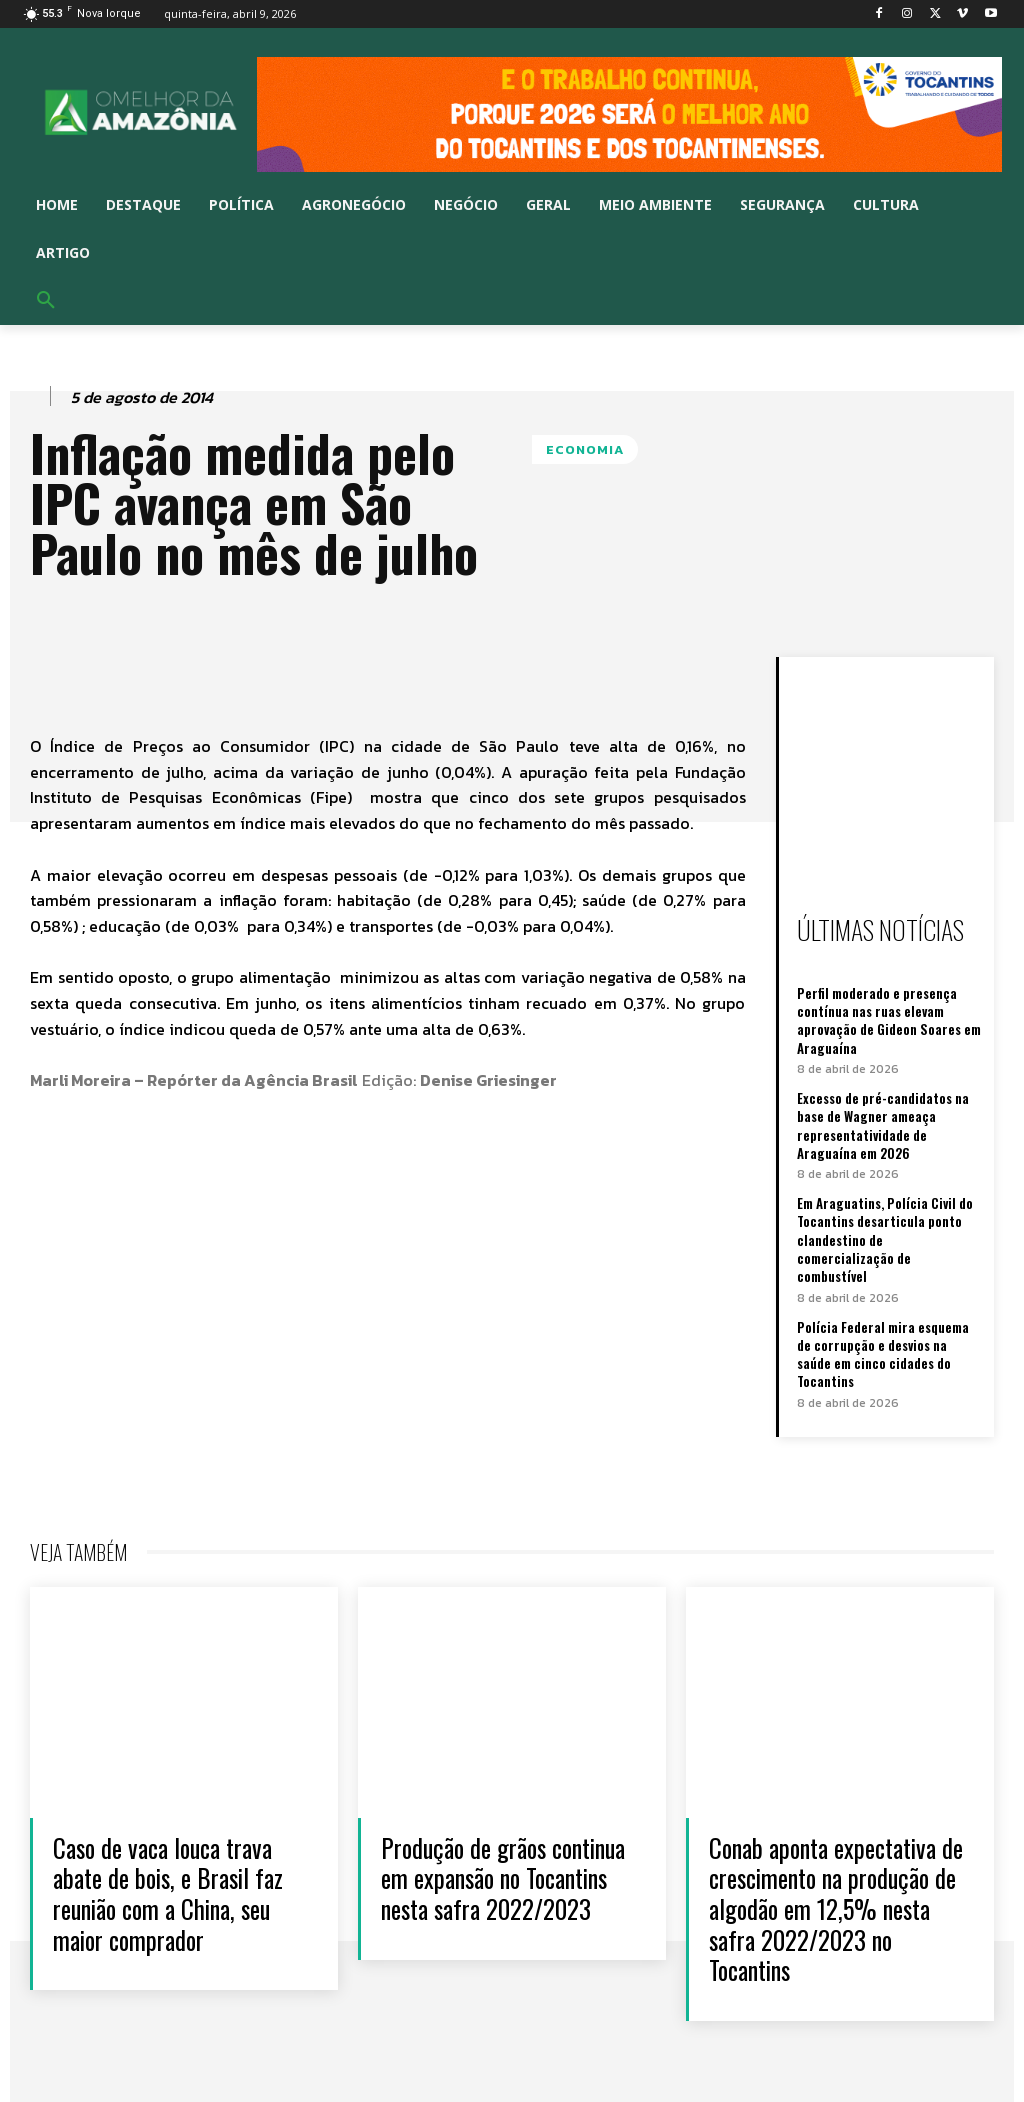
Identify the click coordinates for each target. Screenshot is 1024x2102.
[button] (46, 301)
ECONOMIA (585, 449)
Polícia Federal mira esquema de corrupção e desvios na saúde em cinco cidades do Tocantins (883, 1352)
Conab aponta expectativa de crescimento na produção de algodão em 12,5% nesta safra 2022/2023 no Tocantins (830, 1905)
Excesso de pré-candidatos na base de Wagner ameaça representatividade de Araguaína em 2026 (883, 1124)
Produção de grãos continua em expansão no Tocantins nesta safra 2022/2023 (498, 1890)
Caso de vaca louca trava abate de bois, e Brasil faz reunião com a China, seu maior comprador (174, 1890)
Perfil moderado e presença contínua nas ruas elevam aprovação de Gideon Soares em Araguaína (889, 1020)
